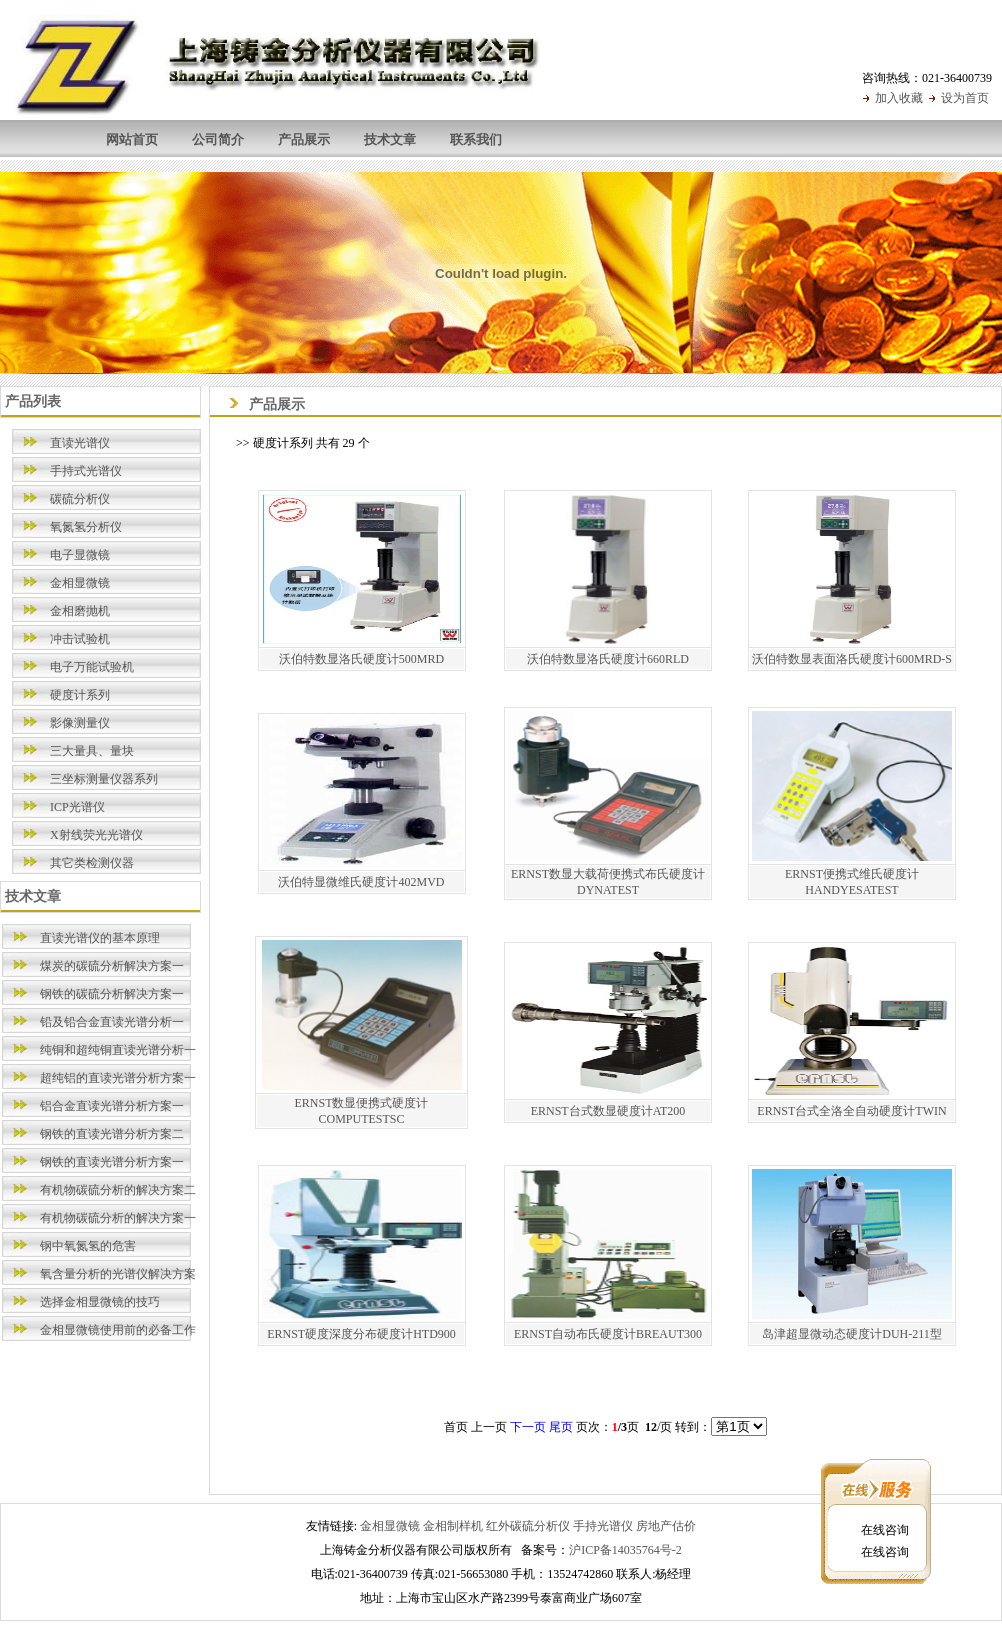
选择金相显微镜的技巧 (100, 1302)
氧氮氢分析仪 (86, 527)
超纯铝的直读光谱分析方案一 (118, 1078)
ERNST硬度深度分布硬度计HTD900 (361, 1334)
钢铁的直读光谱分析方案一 (112, 1162)
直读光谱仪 (80, 443)
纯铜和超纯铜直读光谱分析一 (118, 1050)
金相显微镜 (80, 583)
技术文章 (390, 139)
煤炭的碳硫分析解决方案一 (112, 966)
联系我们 (476, 139)
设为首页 (965, 98)
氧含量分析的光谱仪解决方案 (118, 1274)
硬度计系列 (80, 695)
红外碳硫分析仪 (528, 1526)
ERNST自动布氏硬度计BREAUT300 (608, 1334)
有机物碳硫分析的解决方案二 (118, 1190)
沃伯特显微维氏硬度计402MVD (361, 882)
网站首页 (132, 139)
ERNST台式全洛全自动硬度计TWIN (851, 1111)
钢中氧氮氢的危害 (88, 1246)
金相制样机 (453, 1526)
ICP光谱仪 (77, 807)
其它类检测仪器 (92, 863)
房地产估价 (666, 1526)
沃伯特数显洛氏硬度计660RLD (608, 659)
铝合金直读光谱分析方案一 (112, 1106)
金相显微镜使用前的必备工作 (118, 1330)
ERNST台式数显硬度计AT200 (608, 1111)
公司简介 (218, 139)
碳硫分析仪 (80, 499)
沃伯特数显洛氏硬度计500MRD (361, 659)
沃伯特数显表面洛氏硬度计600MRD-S (852, 659)
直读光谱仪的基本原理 (100, 938)
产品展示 (304, 139)
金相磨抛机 (80, 611)
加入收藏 (899, 98)
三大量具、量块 (92, 751)
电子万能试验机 (92, 667)
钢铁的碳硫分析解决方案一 (112, 994)
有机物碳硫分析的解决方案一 (118, 1218)
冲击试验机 (80, 639)
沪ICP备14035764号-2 (625, 1550)
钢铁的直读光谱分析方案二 (112, 1134)
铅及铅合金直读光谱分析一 (112, 1022)
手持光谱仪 (603, 1526)
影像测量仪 (80, 723)
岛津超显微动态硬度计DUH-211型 (852, 1334)
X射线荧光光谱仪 (96, 835)
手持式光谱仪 (86, 471)
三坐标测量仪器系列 (104, 779)
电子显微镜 (80, 555)
